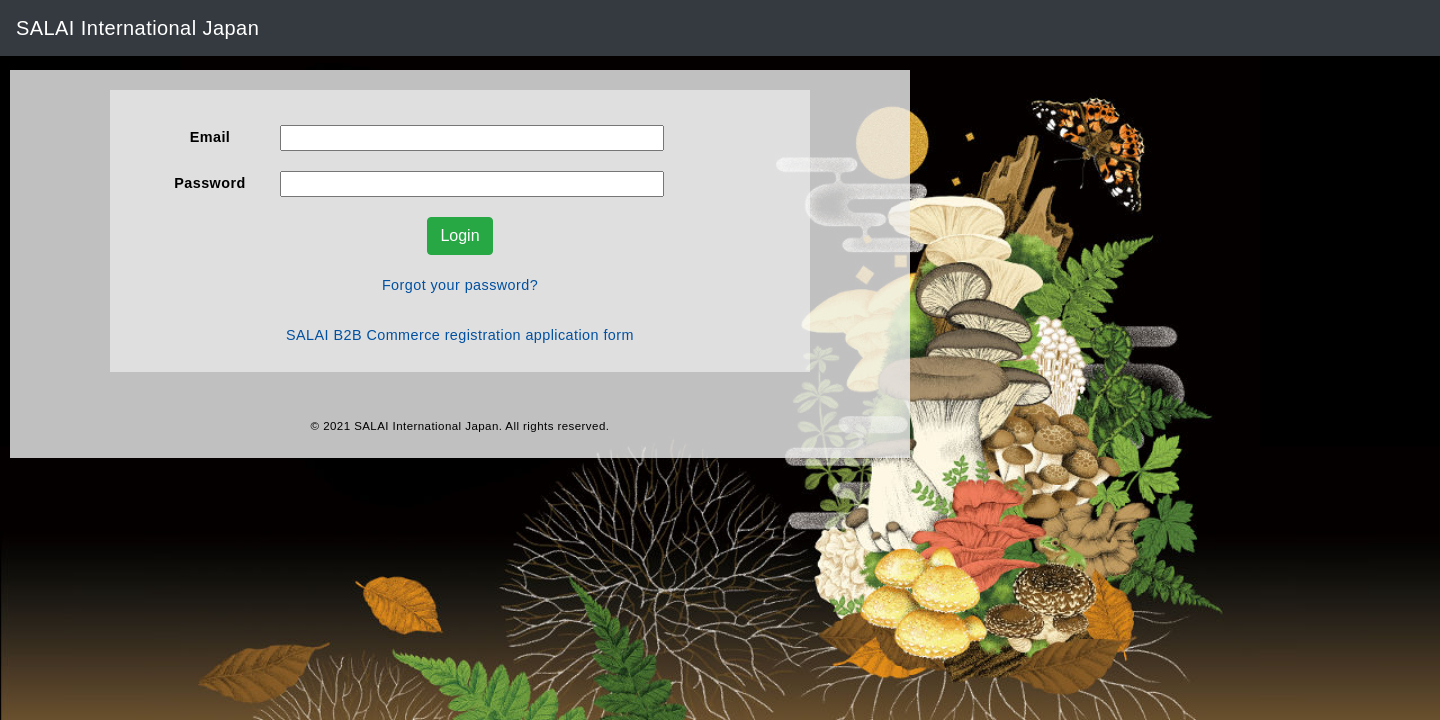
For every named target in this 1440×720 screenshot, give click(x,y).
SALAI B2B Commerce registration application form (460, 335)
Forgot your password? (460, 285)
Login (459, 235)
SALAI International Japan (137, 28)
